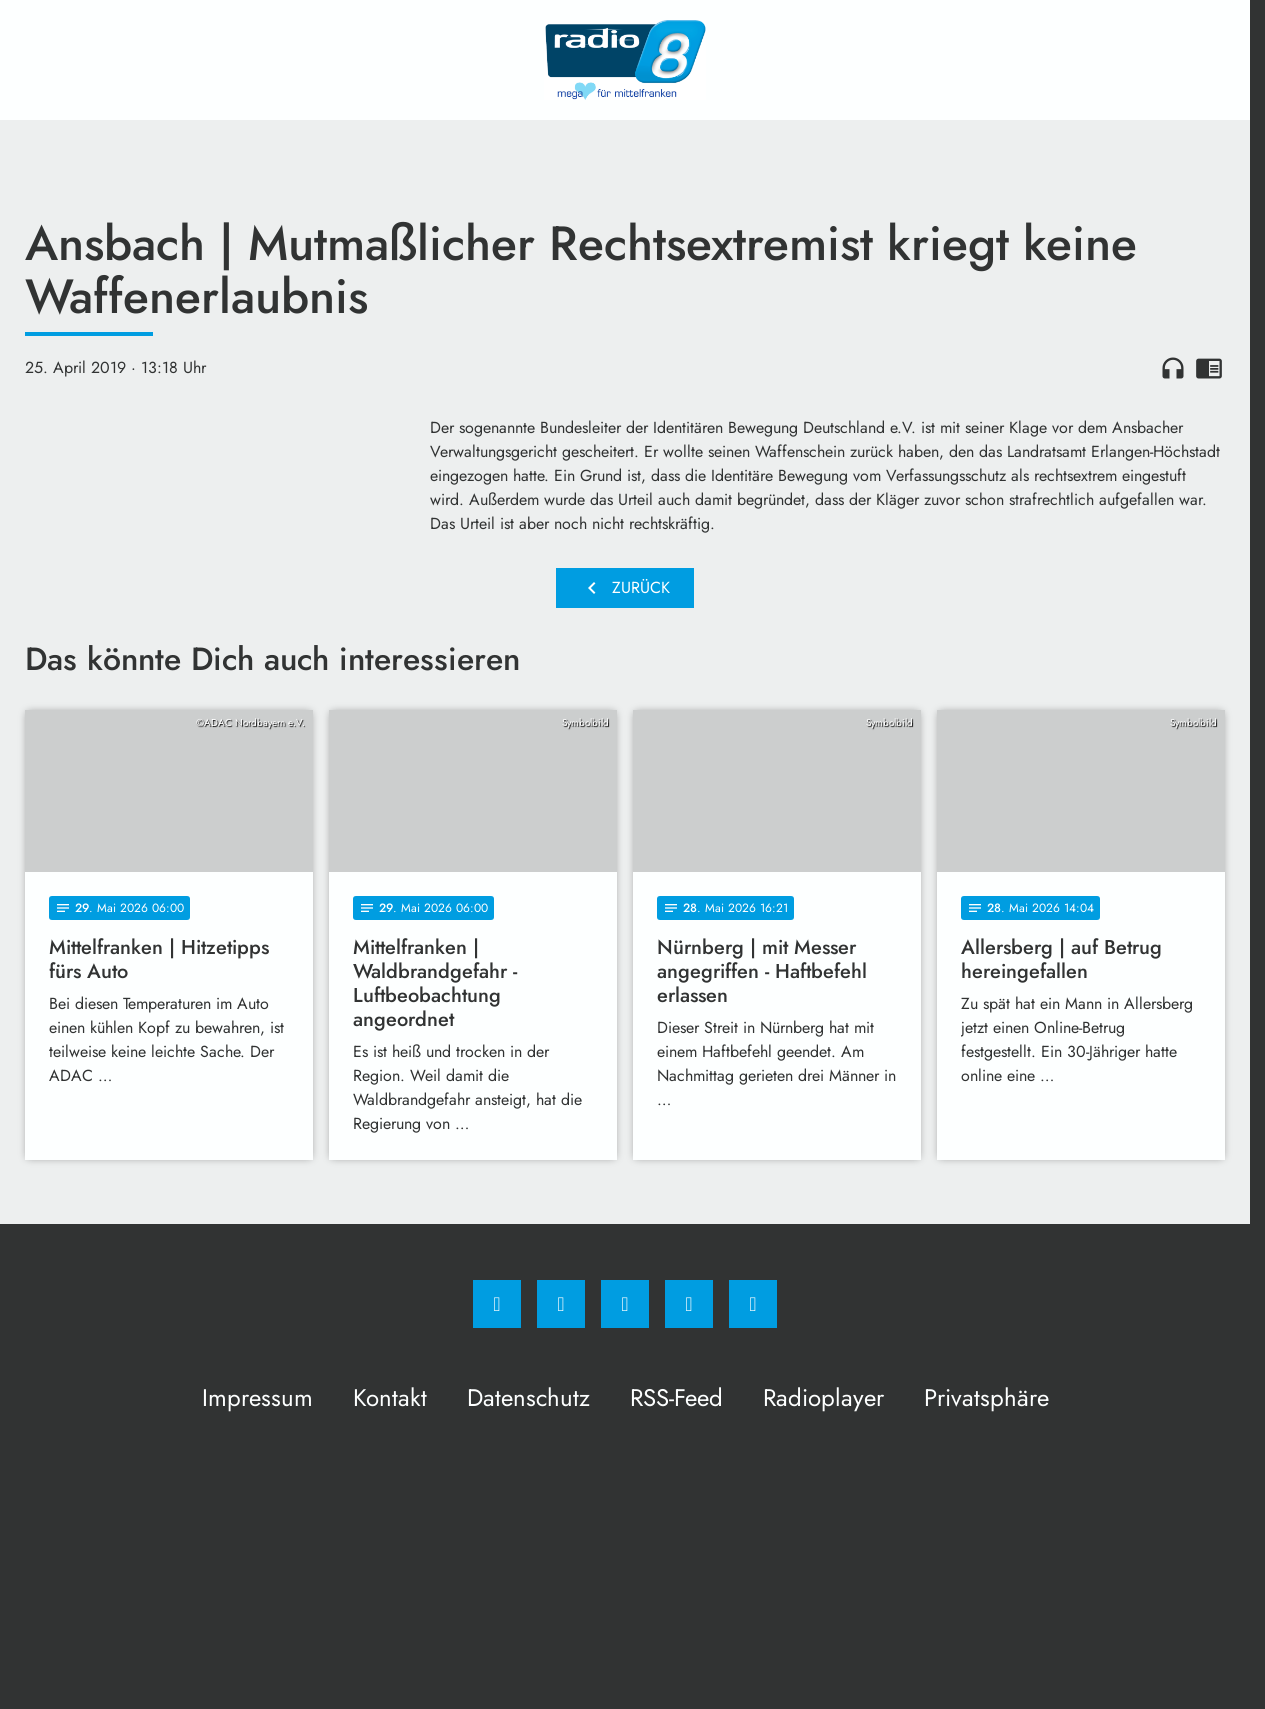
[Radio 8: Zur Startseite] (625, 60)
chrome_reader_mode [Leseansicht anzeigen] (1209, 368)
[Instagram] (561, 1304)
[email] (753, 1304)
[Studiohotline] (689, 1304)
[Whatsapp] (625, 1304)
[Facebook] (497, 1304)
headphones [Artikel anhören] (1173, 368)
